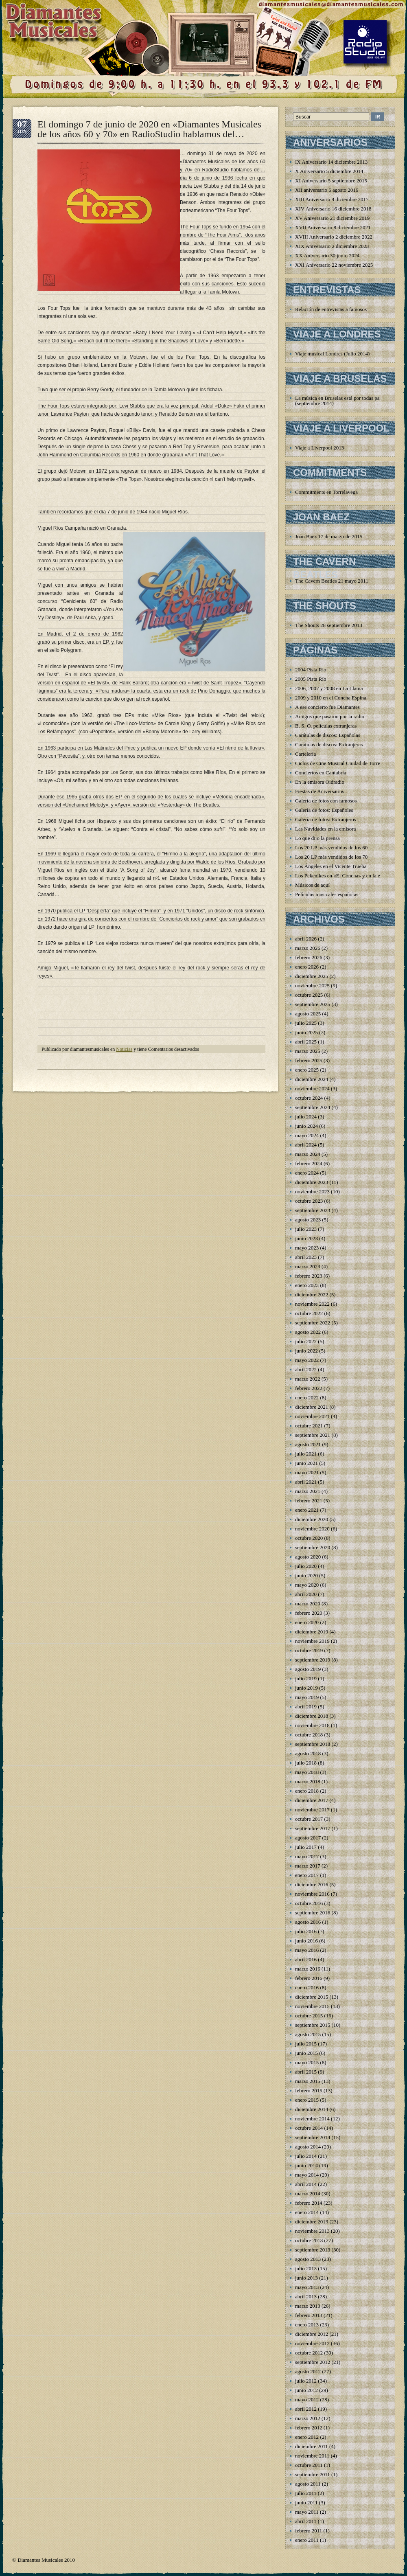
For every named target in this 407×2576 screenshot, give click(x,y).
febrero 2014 (308, 2203)
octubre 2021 (309, 1426)
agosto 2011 (308, 2484)
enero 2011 (307, 2540)
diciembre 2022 (311, 1294)
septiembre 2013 (312, 2250)
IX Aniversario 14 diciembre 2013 (331, 162)
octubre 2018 (309, 1735)
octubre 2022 (309, 1313)
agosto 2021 (308, 1444)
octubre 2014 (309, 2128)
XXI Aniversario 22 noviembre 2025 (334, 265)
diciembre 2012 (311, 2334)
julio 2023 (306, 1229)
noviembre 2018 (312, 1725)
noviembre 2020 (312, 1529)
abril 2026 (306, 939)
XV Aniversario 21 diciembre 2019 (332, 218)
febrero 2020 (308, 1613)
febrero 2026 (308, 957)
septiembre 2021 (312, 1435)
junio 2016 (306, 1941)
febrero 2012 (308, 2428)
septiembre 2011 (312, 2474)
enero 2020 (307, 1622)
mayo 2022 (307, 1360)
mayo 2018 (307, 1772)
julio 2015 (306, 2044)
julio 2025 (306, 1023)
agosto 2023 (308, 1220)
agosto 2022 (308, 1332)
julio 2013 (306, 2268)
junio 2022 (306, 1351)
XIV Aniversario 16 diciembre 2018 (333, 209)
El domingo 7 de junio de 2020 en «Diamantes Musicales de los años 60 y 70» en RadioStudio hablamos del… (149, 129)
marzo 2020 (307, 1603)
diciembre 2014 (311, 2109)
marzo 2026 (307, 948)
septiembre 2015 (312, 2025)
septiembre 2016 (312, 1913)
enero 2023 (307, 1285)
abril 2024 (306, 1145)
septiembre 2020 (312, 1547)
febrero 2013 (308, 2315)
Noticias (124, 1049)
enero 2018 (307, 1791)
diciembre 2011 (311, 2446)
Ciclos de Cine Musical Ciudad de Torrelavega (344, 763)
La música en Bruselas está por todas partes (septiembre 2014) (341, 400)
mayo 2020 (307, 1585)
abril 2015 (306, 2072)
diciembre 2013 (311, 2222)
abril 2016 (306, 1959)
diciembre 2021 (311, 1407)
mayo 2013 (307, 2287)
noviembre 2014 (312, 2119)
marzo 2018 (307, 1781)
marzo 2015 (307, 2081)
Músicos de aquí (312, 885)
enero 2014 (307, 2212)
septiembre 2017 (312, 1828)
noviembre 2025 (312, 985)
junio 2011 (306, 2502)
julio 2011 (306, 2493)
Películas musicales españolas (326, 894)
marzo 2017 (307, 1866)
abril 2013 (306, 2296)
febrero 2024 (308, 1163)
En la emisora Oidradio (319, 782)
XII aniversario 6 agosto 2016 (326, 190)
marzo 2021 (307, 1491)
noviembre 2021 (312, 1416)
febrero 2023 (308, 1276)
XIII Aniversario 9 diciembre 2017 (332, 199)
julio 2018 (306, 1763)
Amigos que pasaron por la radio (329, 716)
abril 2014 (306, 2184)
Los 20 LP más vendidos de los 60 (331, 847)
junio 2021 (306, 1463)
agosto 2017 (308, 1838)
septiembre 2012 (312, 2362)
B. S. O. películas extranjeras (326, 726)
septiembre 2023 (312, 1210)
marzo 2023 (307, 1266)
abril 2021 (306, 1482)
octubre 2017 (309, 1819)
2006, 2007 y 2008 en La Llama (329, 688)
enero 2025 (307, 1070)
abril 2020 (306, 1594)
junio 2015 (306, 2053)
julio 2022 (306, 1341)
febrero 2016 (308, 1978)
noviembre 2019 (312, 1641)
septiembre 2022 (312, 1323)
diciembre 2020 (311, 1519)
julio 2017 (306, 1847)
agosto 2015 (308, 2034)
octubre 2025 (309, 995)
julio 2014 (306, 2156)
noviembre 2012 (312, 2343)
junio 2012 (306, 2390)
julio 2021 (306, 1454)
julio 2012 (306, 2381)
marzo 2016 (307, 1969)
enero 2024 (307, 1173)
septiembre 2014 (312, 2137)
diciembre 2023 (311, 1182)
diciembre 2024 (311, 1079)
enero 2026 (307, 967)
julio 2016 (306, 1931)
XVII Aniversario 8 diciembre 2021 (333, 227)
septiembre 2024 (312, 1107)
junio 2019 (306, 1688)
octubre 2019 (309, 1650)
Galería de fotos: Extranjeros (325, 819)
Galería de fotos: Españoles (324, 810)
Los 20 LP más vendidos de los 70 (331, 857)
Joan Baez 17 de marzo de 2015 (328, 536)
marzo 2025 (307, 1051)
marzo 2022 (307, 1379)
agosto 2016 (308, 1922)
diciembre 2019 (311, 1632)
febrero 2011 (308, 2531)
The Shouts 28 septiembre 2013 (328, 625)
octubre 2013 (309, 2240)
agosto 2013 (308, 2259)
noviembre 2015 (312, 2006)
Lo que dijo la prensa (317, 838)
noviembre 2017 (312, 1809)
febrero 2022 (308, 1388)
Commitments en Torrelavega (326, 492)
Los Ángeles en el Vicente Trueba (331, 866)
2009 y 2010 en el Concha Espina (330, 698)
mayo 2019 (307, 1697)
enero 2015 (307, 2100)
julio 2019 (306, 1678)
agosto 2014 (308, 2147)
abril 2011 (306, 2521)
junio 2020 (306, 1575)
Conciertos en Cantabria (320, 773)
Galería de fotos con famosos (326, 801)
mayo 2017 (307, 1856)
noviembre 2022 (312, 1304)
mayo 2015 (307, 2062)
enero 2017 (307, 1875)
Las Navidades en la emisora (325, 829)
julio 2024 (306, 1117)
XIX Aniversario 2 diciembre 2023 (332, 246)
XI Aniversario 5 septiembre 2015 (331, 181)
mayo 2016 (307, 1950)
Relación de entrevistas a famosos (331, 309)
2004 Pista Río (310, 669)
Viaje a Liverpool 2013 (319, 448)
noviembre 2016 (312, 1894)
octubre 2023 (309, 1201)
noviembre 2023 (312, 1191)
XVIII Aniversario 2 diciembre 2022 (333, 237)
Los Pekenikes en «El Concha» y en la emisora (344, 876)
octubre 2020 (309, 1538)
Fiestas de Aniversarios (319, 791)
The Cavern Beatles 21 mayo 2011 (331, 581)
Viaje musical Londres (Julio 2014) (332, 354)
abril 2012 (306, 2409)
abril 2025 (306, 1042)
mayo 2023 (307, 1248)
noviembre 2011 (312, 2456)
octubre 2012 (309, 2353)
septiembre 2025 (312, 1004)
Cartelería (305, 754)
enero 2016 (307, 1987)
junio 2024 (306, 1126)
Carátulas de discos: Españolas (327, 735)
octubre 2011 (309, 2465)
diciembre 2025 (311, 976)
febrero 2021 (308, 1500)
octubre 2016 (309, 1903)
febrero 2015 (308, 2090)
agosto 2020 (308, 1557)
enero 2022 (307, 1397)
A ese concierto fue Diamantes (327, 707)
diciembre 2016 (311, 1884)
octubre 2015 (309, 2016)
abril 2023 (306, 1257)
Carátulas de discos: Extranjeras (329, 744)
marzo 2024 (307, 1154)
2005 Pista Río (310, 679)
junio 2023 (306, 1238)
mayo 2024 (307, 1135)
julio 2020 (306, 1566)
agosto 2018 (308, 1753)
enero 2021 (307, 1510)
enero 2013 (307, 2325)
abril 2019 (306, 1706)
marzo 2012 (307, 2418)
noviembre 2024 (312, 1088)
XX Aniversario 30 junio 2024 (327, 255)
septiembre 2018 (312, 1744)
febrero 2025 (308, 1060)
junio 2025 (306, 1032)
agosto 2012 (308, 2371)
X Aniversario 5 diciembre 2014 (329, 171)
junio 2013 (306, 2278)
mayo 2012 (307, 2399)
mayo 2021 (307, 1472)
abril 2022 (306, 1369)
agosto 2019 (308, 1669)
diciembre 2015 (311, 1997)
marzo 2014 (307, 2193)
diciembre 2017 (311, 1800)
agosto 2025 (308, 1014)
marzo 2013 (307, 2306)
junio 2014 (306, 2165)
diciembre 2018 (311, 1716)
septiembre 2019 (312, 1660)
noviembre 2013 (312, 2231)
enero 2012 (307, 2437)
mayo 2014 (307, 2175)
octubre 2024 (309, 1098)
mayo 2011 (307, 2512)
